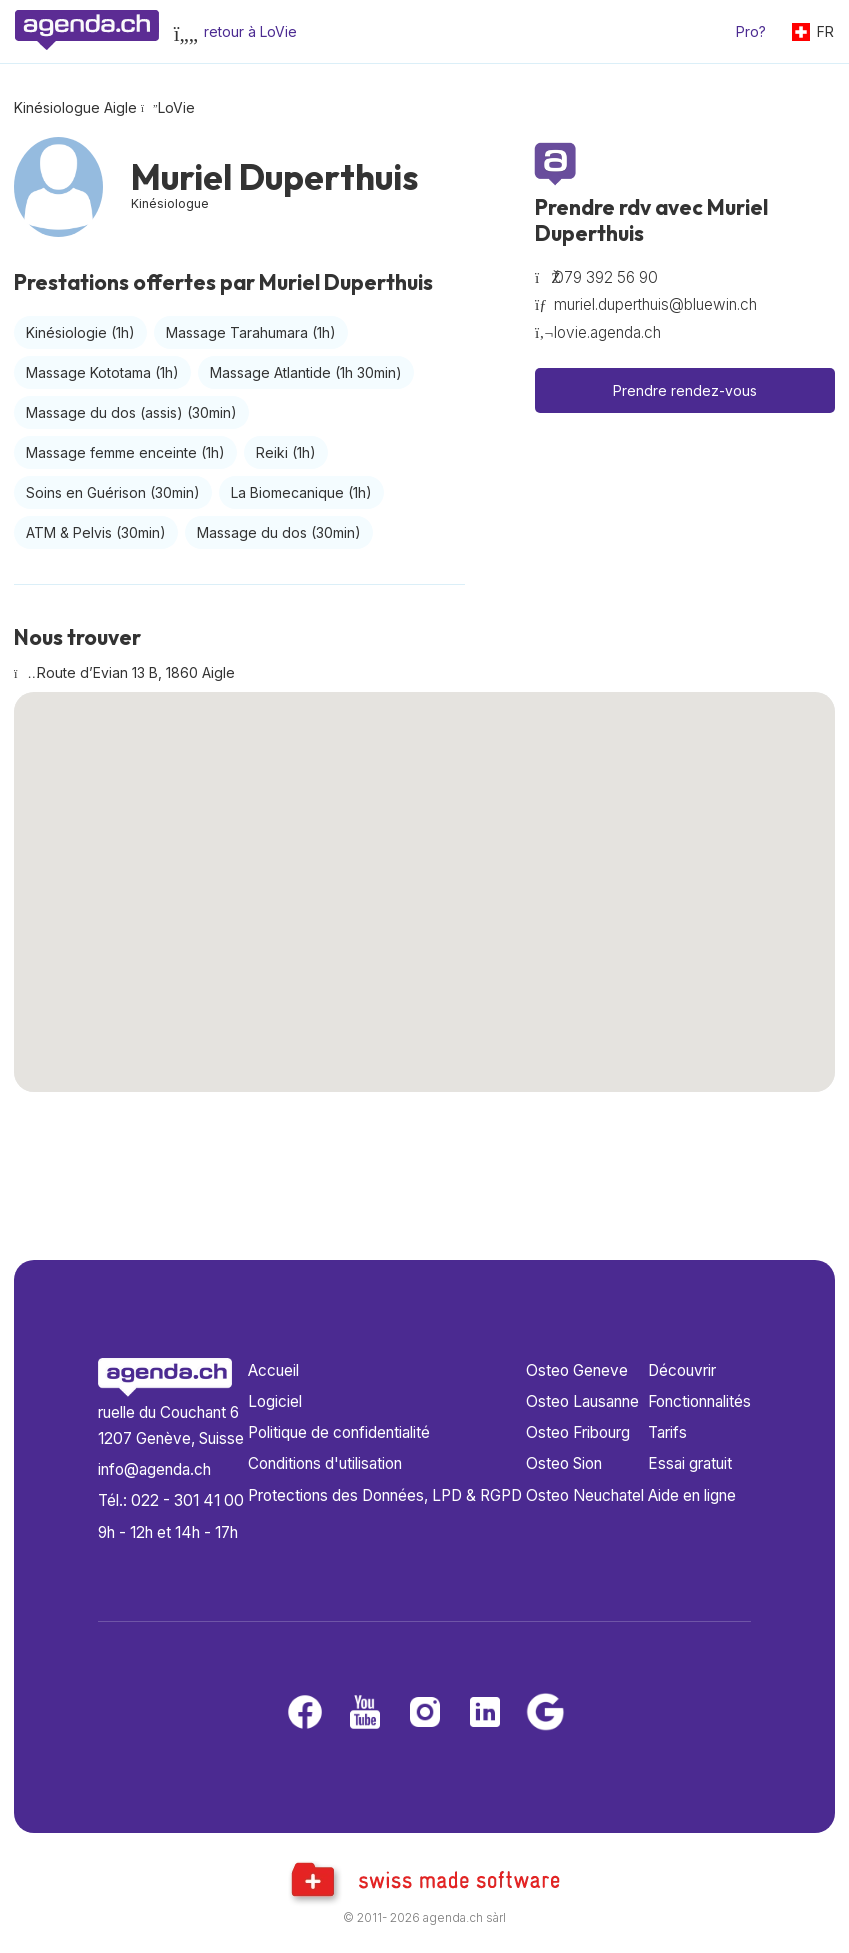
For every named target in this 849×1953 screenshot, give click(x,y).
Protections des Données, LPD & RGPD (385, 1495)
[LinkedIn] (485, 1713)
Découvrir (682, 1370)
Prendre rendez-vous (685, 390)
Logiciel (275, 1401)
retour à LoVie (250, 31)
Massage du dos (279, 532)
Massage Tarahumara (251, 332)
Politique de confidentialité (339, 1432)
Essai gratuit (690, 1463)
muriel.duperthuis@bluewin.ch (655, 304)
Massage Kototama (102, 372)
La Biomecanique (301, 492)
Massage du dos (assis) (131, 412)
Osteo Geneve (577, 1370)
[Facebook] (305, 1713)
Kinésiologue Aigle (75, 107)
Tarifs (667, 1432)
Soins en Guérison (113, 492)
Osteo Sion (564, 1463)
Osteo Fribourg (578, 1432)
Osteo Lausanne (582, 1401)
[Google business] (545, 1713)
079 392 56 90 (606, 277)
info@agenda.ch (154, 1469)
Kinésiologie (80, 332)
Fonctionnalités (699, 1401)
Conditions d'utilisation (325, 1463)
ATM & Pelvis (96, 532)
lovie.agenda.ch (607, 332)
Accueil (273, 1370)
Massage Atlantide (306, 372)
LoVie (176, 107)
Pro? (751, 31)
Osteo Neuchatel (585, 1495)
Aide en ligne (692, 1495)
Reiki (286, 452)
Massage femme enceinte (125, 452)
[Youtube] (365, 1713)
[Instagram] (425, 1713)
